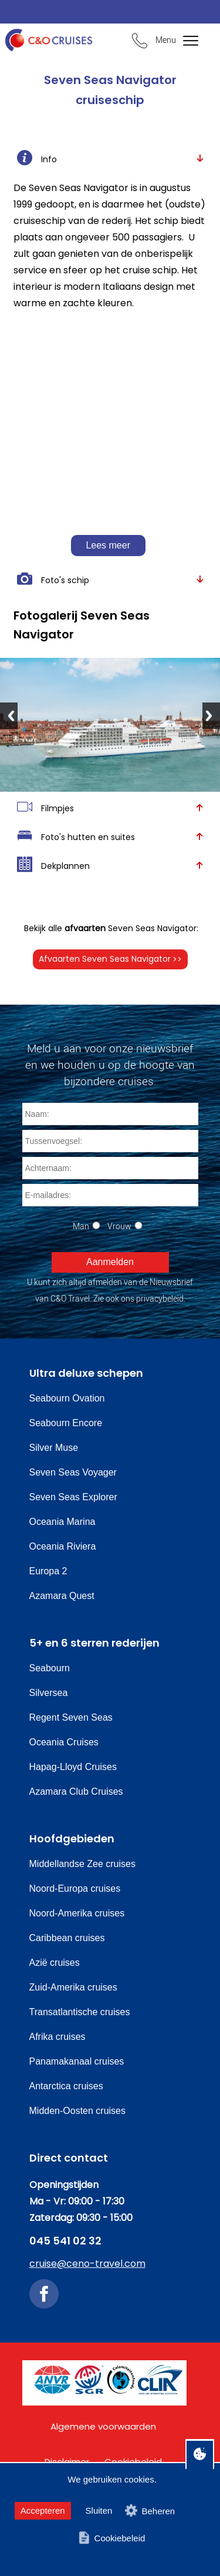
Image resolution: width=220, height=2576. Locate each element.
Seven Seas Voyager (73, 1472)
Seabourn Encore (66, 1423)
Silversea (48, 1693)
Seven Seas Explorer (73, 1497)
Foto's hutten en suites (110, 836)
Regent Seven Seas (71, 1717)
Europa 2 (48, 1571)
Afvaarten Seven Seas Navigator (110, 959)
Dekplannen (110, 865)
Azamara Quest (61, 1596)
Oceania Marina (62, 1522)
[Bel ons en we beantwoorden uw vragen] (139, 42)
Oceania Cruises (64, 1742)
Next (211, 715)
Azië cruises (54, 1963)
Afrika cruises (57, 2037)
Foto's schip (110, 579)
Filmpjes (110, 807)
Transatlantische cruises (79, 2012)
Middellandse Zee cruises (82, 1864)
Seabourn (49, 1668)
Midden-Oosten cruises (77, 2111)
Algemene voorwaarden (103, 2426)
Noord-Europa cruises (75, 1888)
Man (81, 1226)
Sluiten (99, 2510)
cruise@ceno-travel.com (87, 2263)
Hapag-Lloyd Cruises (73, 1767)
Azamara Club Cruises (76, 1791)
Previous (9, 715)
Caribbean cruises (67, 1938)
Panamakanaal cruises (76, 2061)
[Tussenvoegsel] (110, 1141)
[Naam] (110, 1114)
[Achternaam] (110, 1168)
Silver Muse (54, 1448)
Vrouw (119, 1226)
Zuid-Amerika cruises (73, 1987)
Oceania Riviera (62, 1546)
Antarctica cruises (66, 2086)
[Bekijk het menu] (182, 41)
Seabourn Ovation (67, 1398)
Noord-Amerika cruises (77, 1913)
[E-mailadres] (110, 1195)
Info (110, 158)
